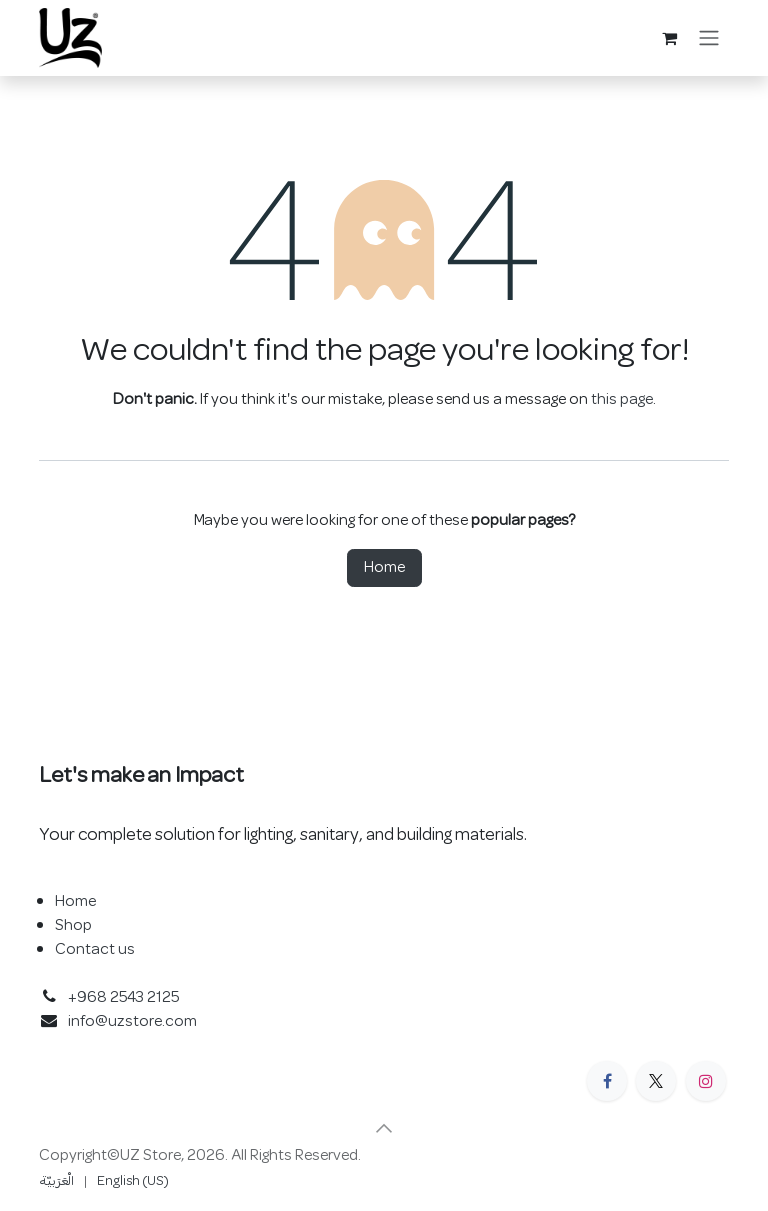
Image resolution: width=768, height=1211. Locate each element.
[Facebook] (607, 1081)
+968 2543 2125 (123, 998)
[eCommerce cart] (669, 38)
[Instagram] (706, 1081)
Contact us (95, 950)
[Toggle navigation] (709, 38)
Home (384, 568)
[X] (656, 1081)
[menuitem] (56, 1181)
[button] (384, 1128)
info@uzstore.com (132, 1022)
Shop (73, 926)
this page (622, 400)
